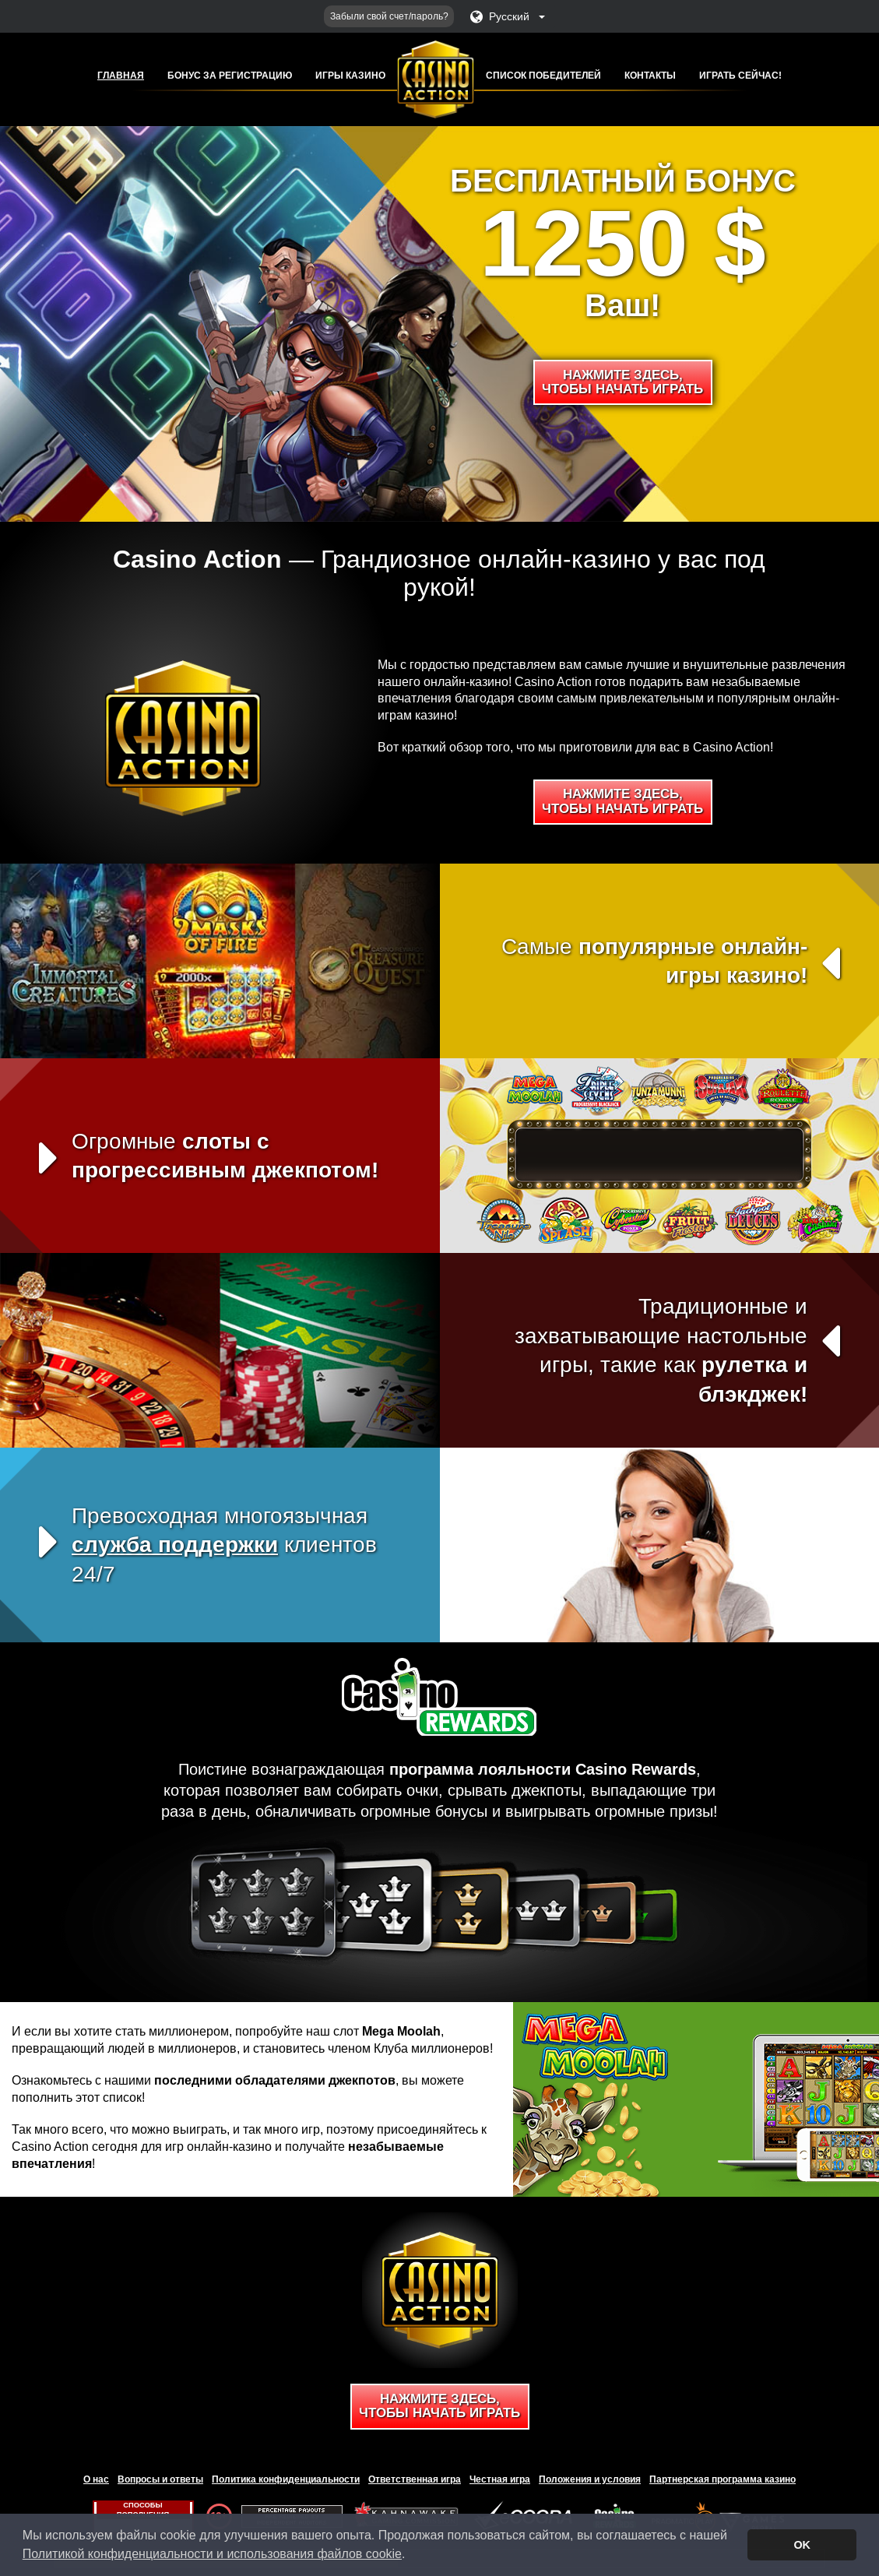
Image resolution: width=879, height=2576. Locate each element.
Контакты (650, 75)
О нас (96, 2479)
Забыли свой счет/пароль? (389, 16)
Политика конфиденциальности (286, 2479)
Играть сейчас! (740, 75)
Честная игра (499, 2479)
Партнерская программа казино (722, 2479)
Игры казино (350, 75)
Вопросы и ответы (160, 2479)
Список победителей (543, 75)
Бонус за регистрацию (229, 75)
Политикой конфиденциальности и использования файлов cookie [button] (212, 2553)
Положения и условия (590, 2479)
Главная (120, 75)
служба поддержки (175, 1545)
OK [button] (801, 2545)
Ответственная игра (414, 2479)
